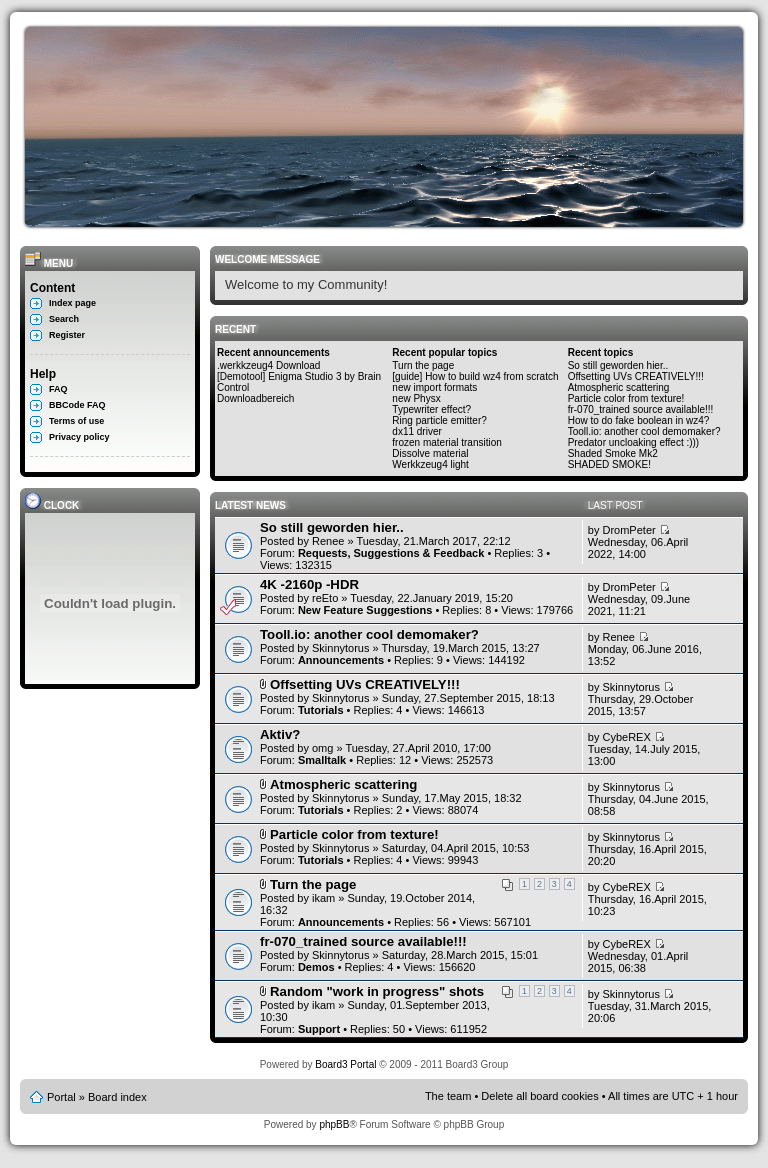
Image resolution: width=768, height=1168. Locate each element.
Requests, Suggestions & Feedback (391, 553)
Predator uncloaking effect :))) (634, 442)
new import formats (434, 387)
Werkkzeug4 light (430, 464)
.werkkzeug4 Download (268, 365)
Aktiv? (280, 734)
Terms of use (76, 421)
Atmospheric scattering (619, 387)
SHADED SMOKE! (609, 464)
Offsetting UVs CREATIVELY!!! (636, 376)
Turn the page (423, 365)
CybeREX (626, 737)
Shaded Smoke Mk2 (613, 453)
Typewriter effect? (431, 409)
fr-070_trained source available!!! (641, 409)
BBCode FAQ (77, 405)
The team (448, 1096)
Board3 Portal (345, 1064)
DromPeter (628, 530)
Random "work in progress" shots (377, 991)
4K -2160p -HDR (309, 584)
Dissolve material (430, 453)
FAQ (58, 389)
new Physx (416, 398)
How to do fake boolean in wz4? (639, 420)
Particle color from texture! (626, 398)
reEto (325, 598)
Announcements (341, 660)
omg (322, 748)
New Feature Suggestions (365, 610)
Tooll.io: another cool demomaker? (644, 431)
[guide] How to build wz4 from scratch (475, 376)
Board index (117, 1097)
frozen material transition (447, 442)
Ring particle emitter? (439, 420)
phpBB (334, 1124)
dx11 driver (416, 431)
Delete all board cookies (539, 1096)
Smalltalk (322, 760)
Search (64, 319)
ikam (323, 898)
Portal (61, 1097)
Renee (328, 541)
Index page (72, 303)
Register (67, 335)
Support (319, 1029)
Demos (316, 967)
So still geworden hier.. (618, 365)
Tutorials (321, 710)
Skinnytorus (340, 648)
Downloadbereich (255, 398)
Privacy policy (79, 437)
